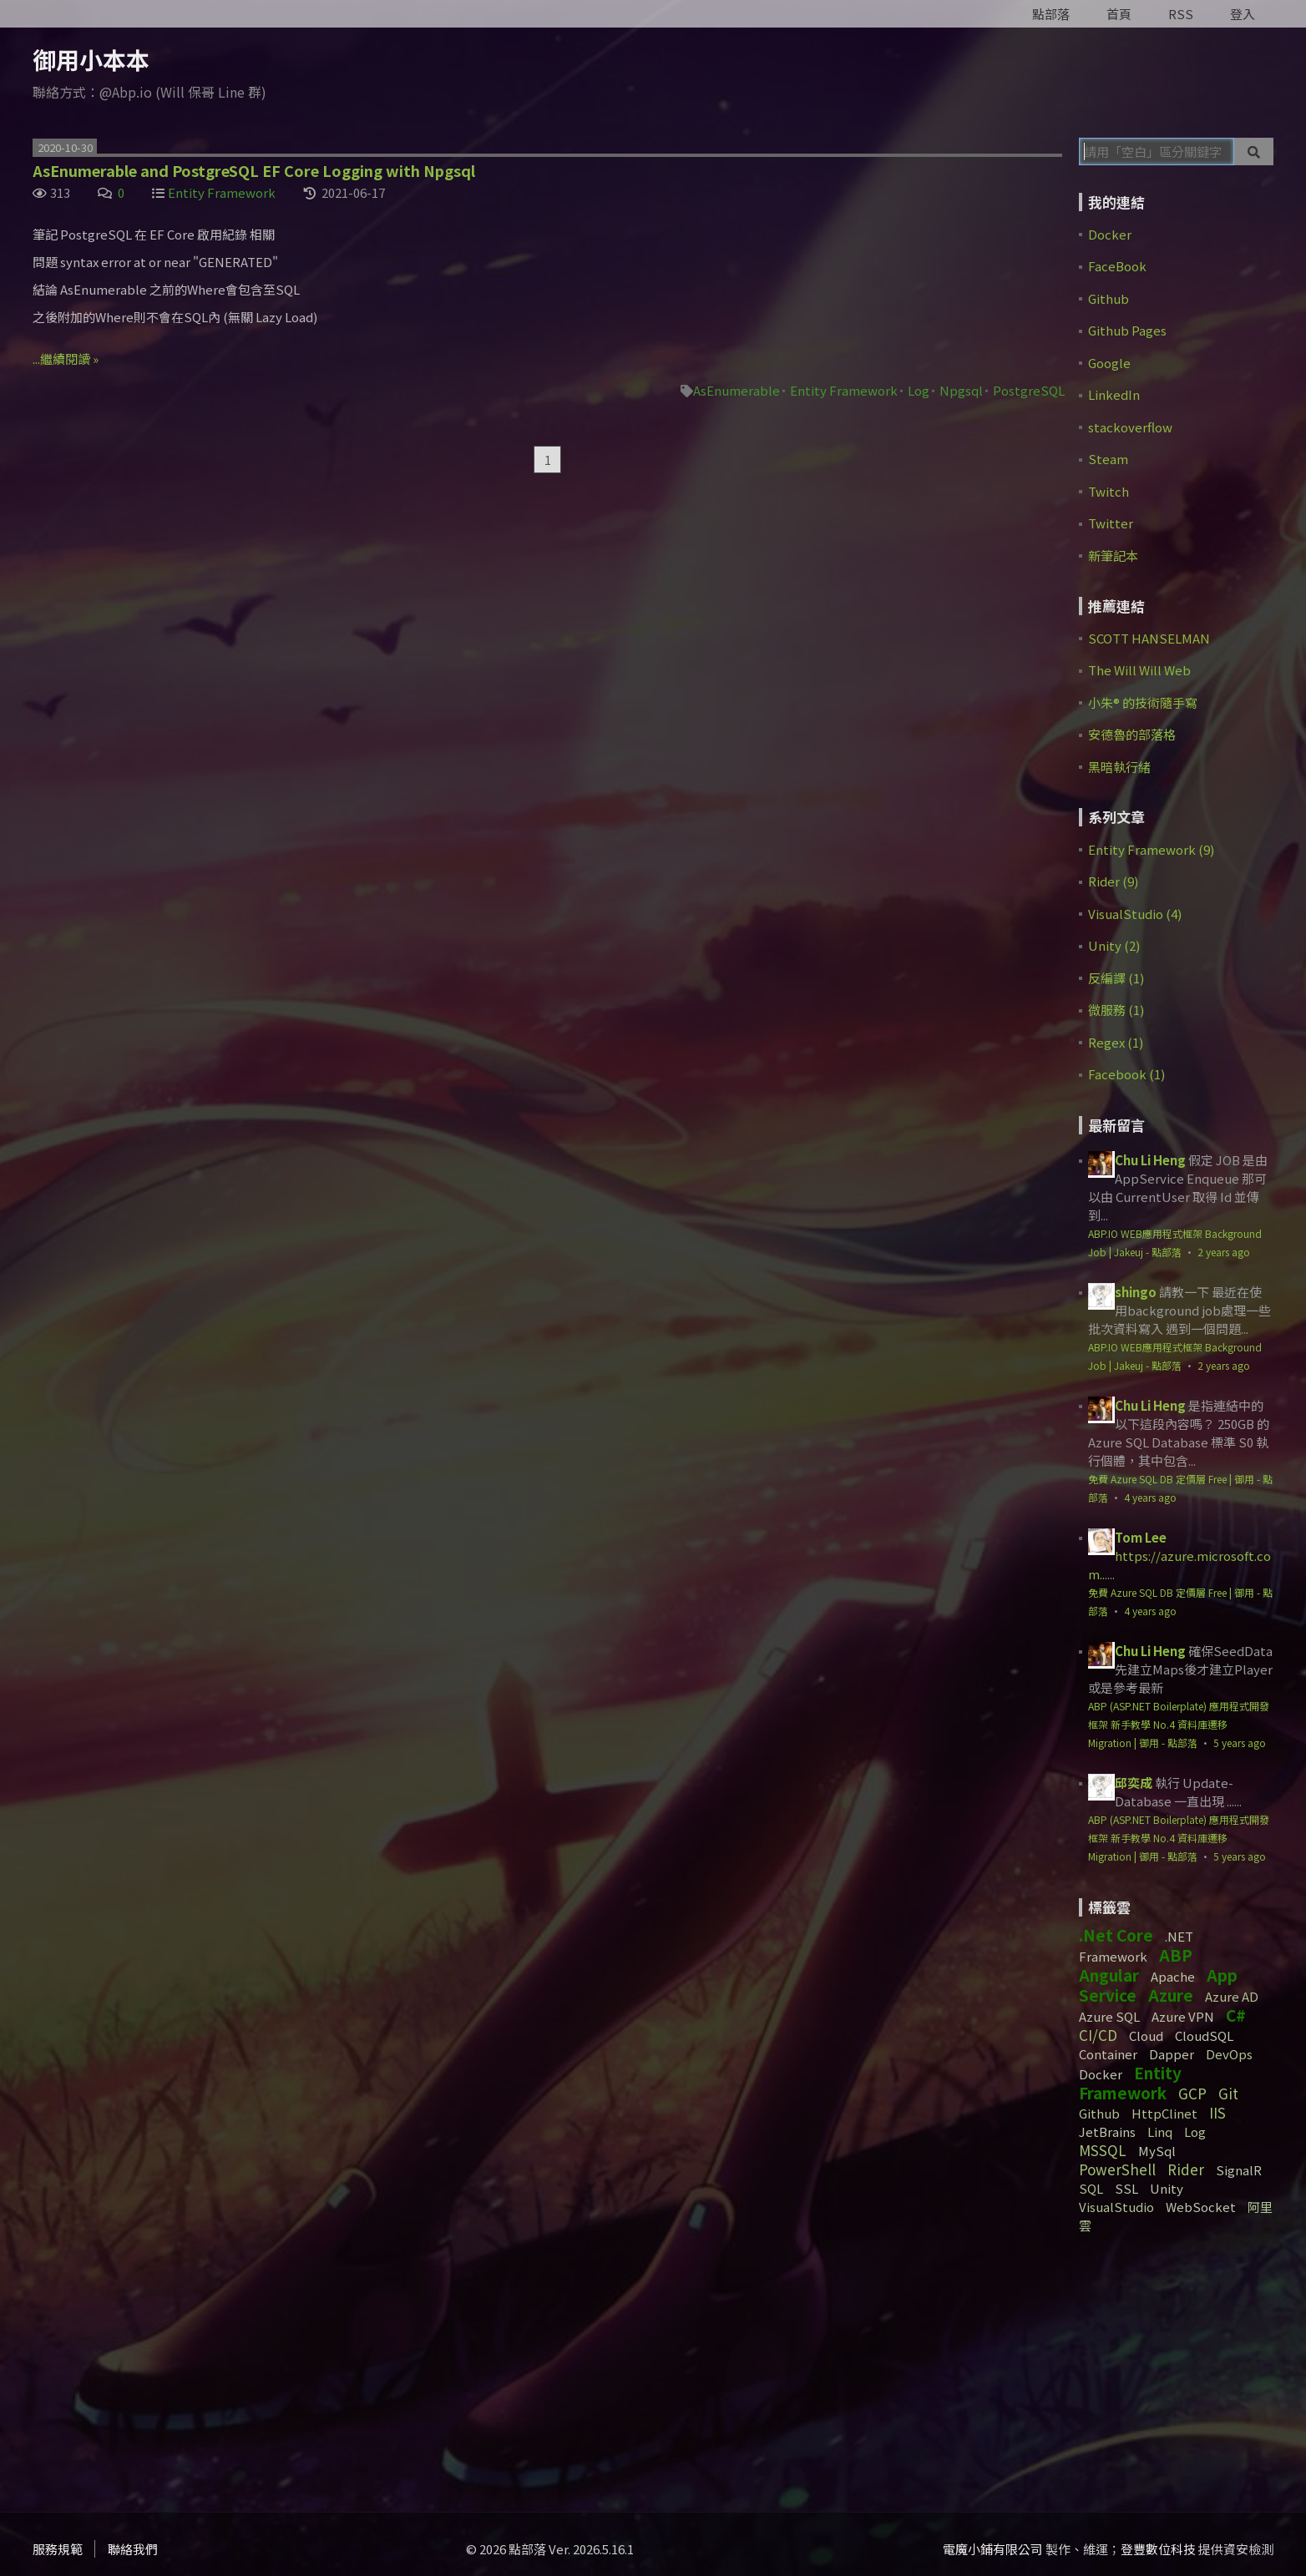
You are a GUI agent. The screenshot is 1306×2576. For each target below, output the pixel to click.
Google (1109, 362)
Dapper (1171, 2054)
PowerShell (1117, 2169)
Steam (1108, 458)
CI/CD (1098, 2034)
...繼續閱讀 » (66, 358)
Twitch (1108, 491)
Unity (1166, 2188)
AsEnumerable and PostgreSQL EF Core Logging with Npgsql (254, 170)
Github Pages (1127, 330)
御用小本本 (91, 59)
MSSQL (1102, 2149)
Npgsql (961, 390)
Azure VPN (1183, 2016)
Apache (1173, 1976)
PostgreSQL (1029, 390)
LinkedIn (1114, 394)
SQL (1091, 2188)
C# (1236, 2014)
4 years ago (1150, 1497)
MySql (1157, 2150)
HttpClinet (1164, 2113)
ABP (1175, 1954)
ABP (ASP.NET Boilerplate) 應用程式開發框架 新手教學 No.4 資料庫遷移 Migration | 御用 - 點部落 (1178, 1724)
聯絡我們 (133, 2549)
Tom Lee (1141, 1537)
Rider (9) (1113, 881)
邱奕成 (1133, 1782)
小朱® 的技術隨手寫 (1142, 702)
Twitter (1110, 523)
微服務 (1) (1116, 1009)
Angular (1109, 1974)
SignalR (1239, 2170)
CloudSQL (1204, 2035)
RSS (1180, 14)
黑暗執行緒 (1119, 766)
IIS (1217, 2112)
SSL (1126, 2188)
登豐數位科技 (1158, 2549)
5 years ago (1239, 1742)
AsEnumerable (736, 390)
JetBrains (1107, 2131)
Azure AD (1231, 1996)
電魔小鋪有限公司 (993, 2549)
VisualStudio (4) (1135, 913)
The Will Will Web (1139, 670)
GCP (1192, 2093)
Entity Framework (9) (1151, 849)
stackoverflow (1130, 427)
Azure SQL (1109, 2016)
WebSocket (1201, 2206)
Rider (1185, 2169)
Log (918, 390)
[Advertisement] (1183, 2366)
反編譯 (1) (1116, 978)
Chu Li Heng (1150, 1160)
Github (1108, 298)
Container (1108, 2054)
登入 (1242, 14)
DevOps (1229, 2054)
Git (1228, 2093)
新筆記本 (1113, 555)
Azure (1170, 1994)
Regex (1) (1115, 1042)
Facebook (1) (1126, 1074)
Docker (1109, 234)
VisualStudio (1116, 2206)
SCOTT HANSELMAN (1149, 638)
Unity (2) (1114, 945)
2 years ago (1223, 1252)
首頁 (1118, 14)
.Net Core (1116, 1934)
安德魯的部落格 (1132, 734)
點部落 (1051, 14)
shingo (1136, 1292)
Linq (1159, 2131)
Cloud (1146, 2035)
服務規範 (58, 2549)
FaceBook (1117, 266)
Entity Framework (222, 192)
